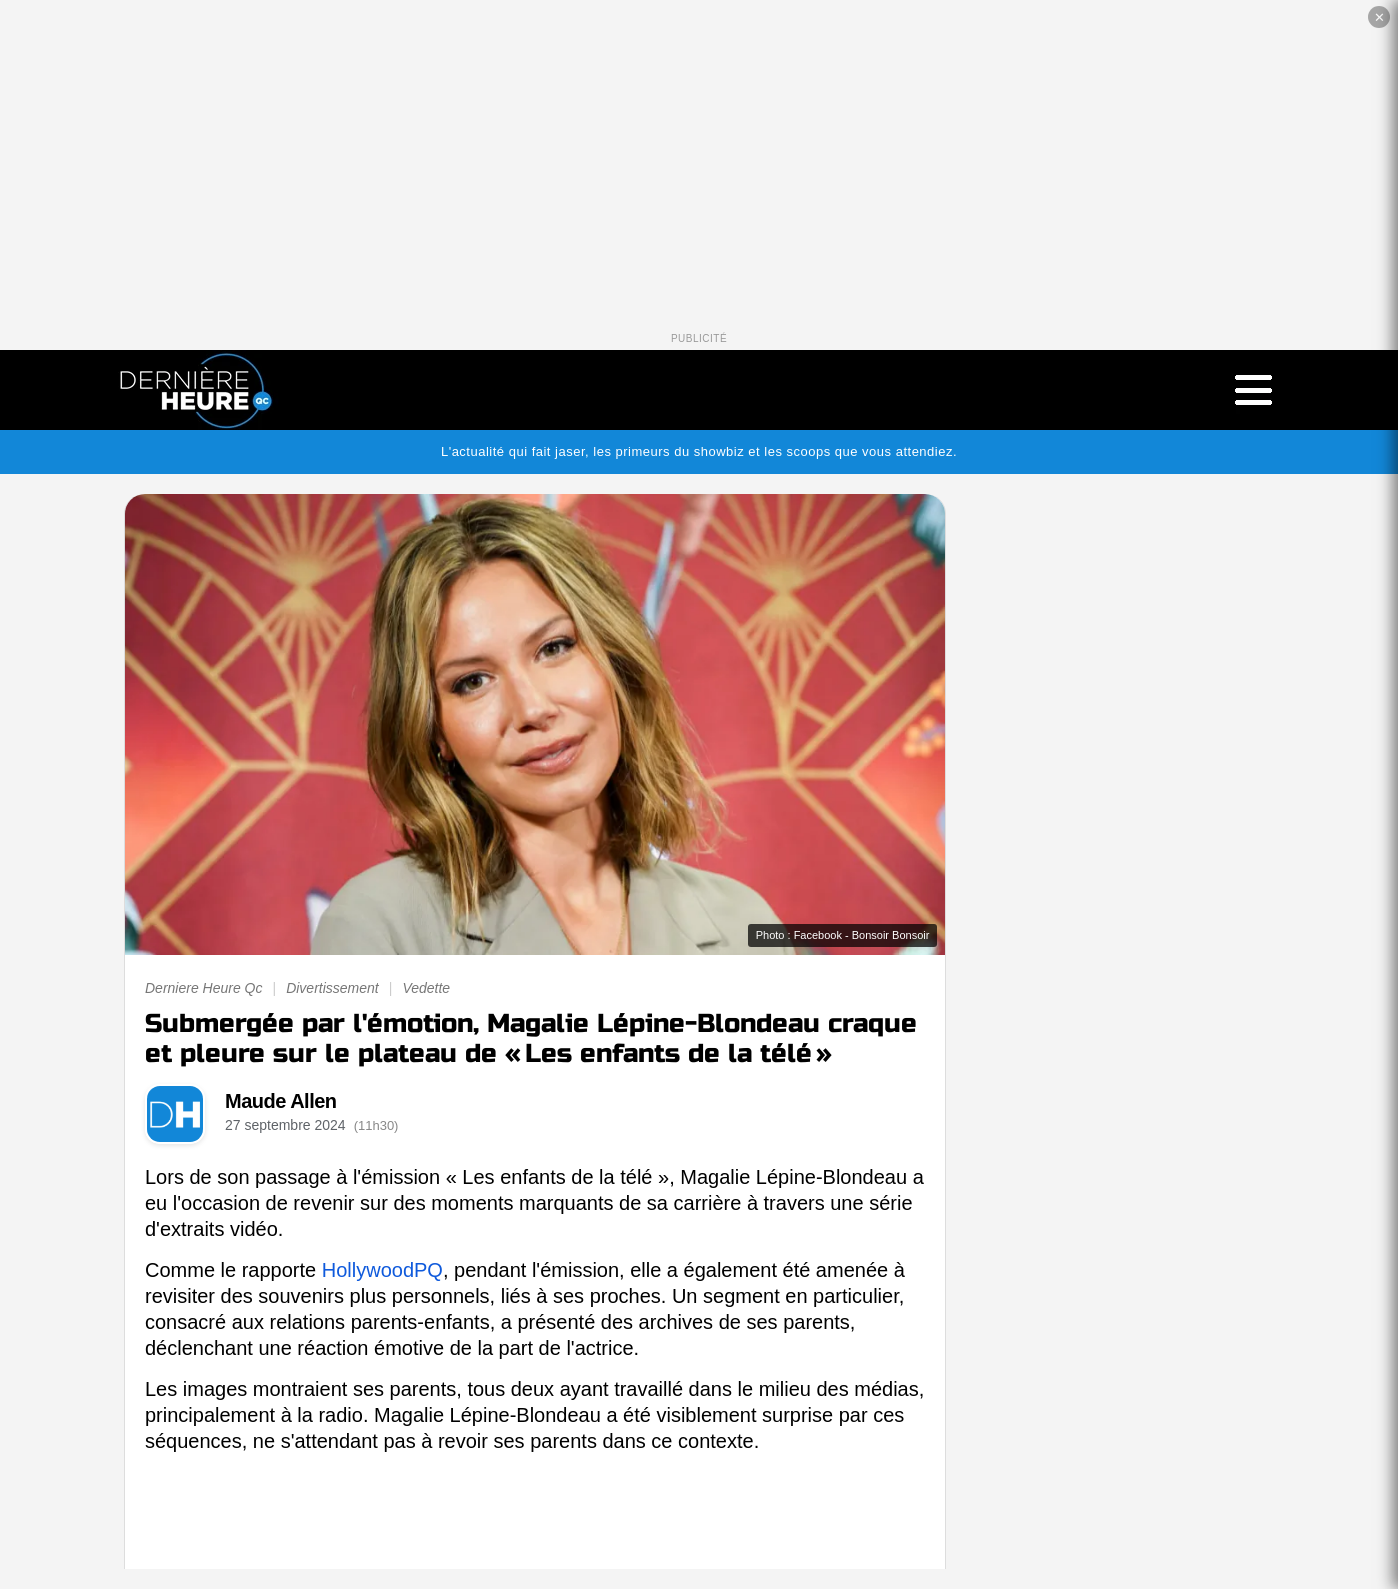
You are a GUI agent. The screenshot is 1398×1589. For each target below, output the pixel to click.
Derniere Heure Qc (204, 988)
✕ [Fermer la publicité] (1379, 17)
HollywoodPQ (382, 1270)
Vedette (426, 988)
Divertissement (332, 988)
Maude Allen (281, 1101)
